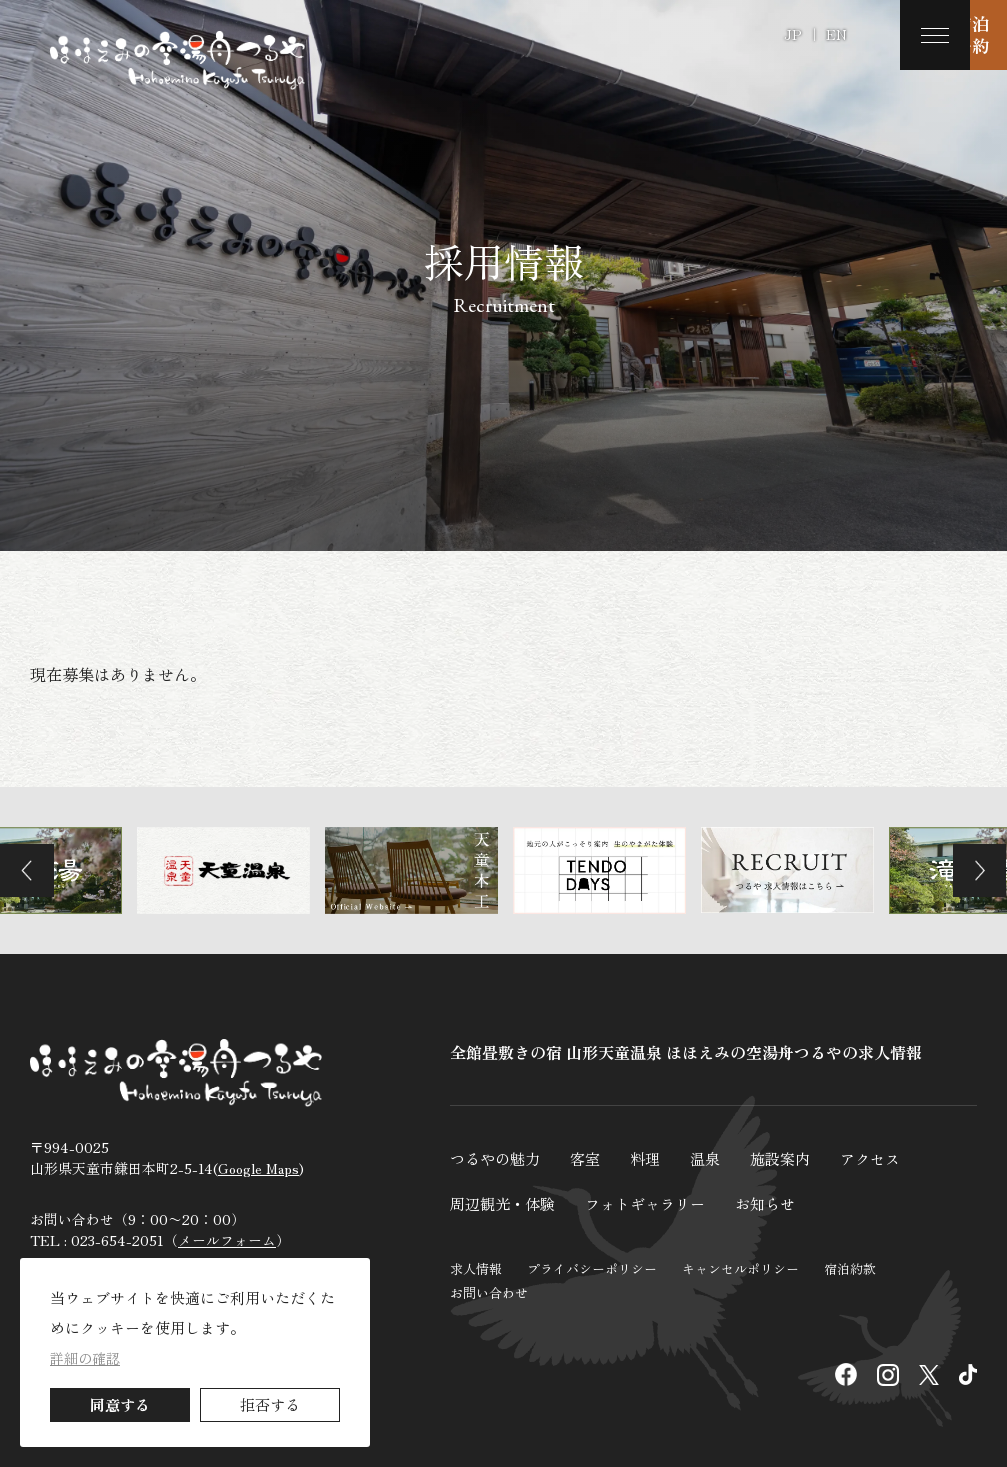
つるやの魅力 (498, 1158)
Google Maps (258, 1174)
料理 (654, 1158)
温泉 (716, 1158)
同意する (120, 1404)
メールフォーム (227, 1246)
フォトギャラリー (656, 1202)
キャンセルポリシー (740, 1267)
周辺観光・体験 (506, 1202)
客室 (592, 1158)
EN (836, 34)
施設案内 (794, 1158)
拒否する (270, 1404)
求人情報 (476, 1267)
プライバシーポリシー (592, 1267)
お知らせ (782, 1202)
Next (972, 870)
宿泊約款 (850, 1267)
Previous (35, 870)
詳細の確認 (85, 1358)
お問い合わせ (489, 1291)
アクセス (888, 1158)
